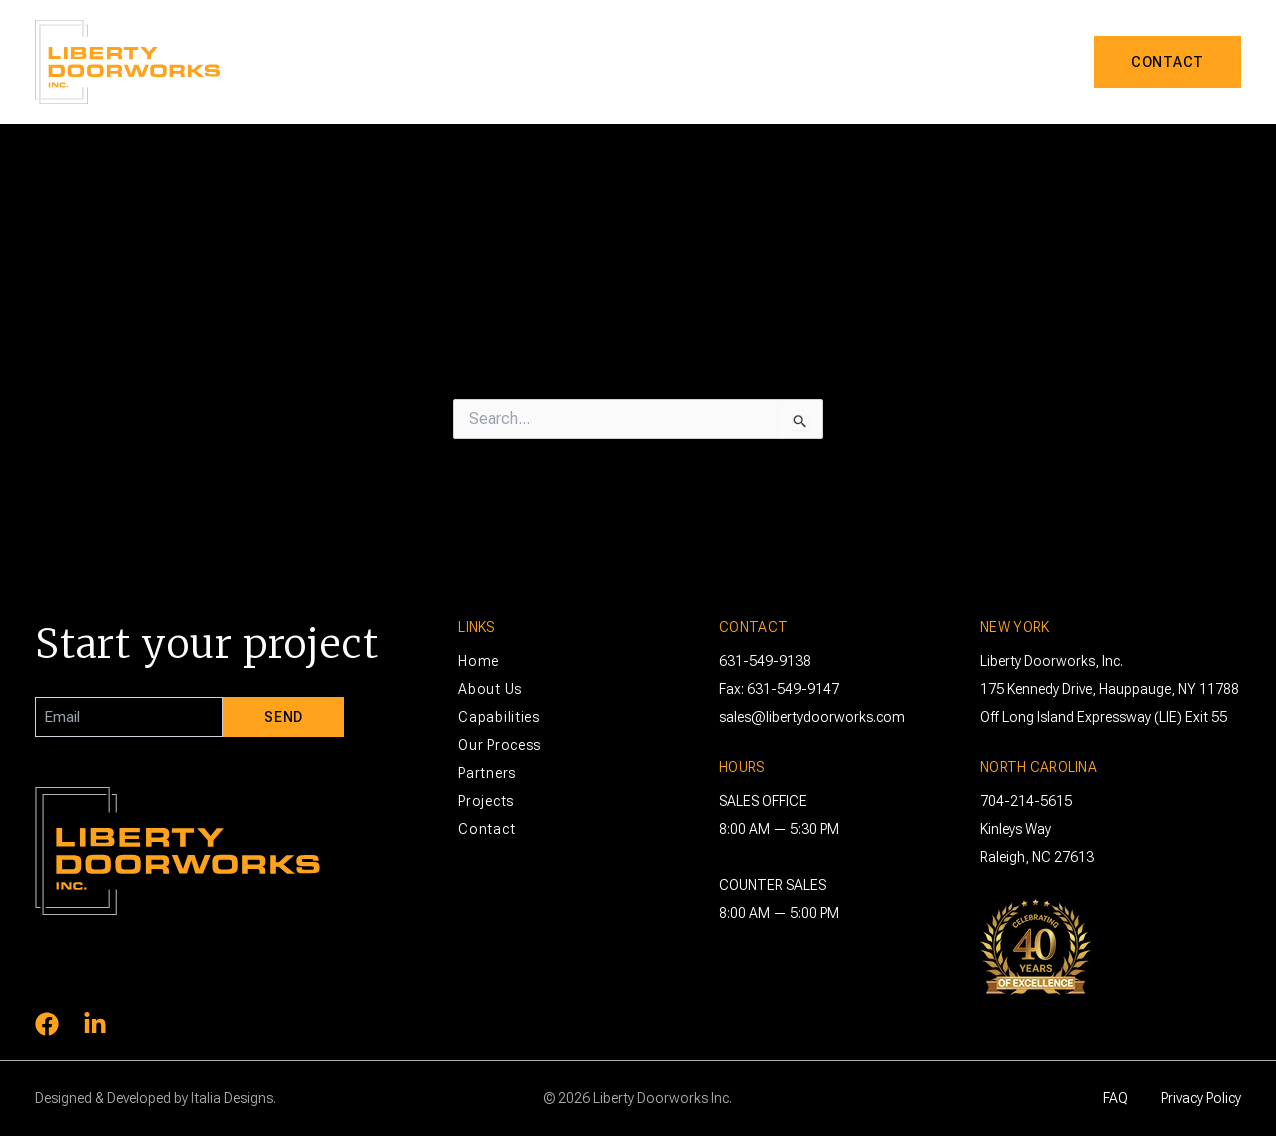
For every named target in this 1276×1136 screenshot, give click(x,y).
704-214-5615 (1026, 801)
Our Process (499, 745)
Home (478, 661)
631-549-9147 (793, 689)
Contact (486, 829)
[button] (741, 62)
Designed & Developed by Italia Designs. (155, 1098)
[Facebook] (47, 1024)
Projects (1020, 62)
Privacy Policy (1201, 1098)
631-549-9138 (765, 661)
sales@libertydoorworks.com (812, 717)
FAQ (1115, 1098)
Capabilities (691, 62)
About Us (566, 62)
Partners (914, 62)
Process (813, 62)
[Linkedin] (95, 1024)
